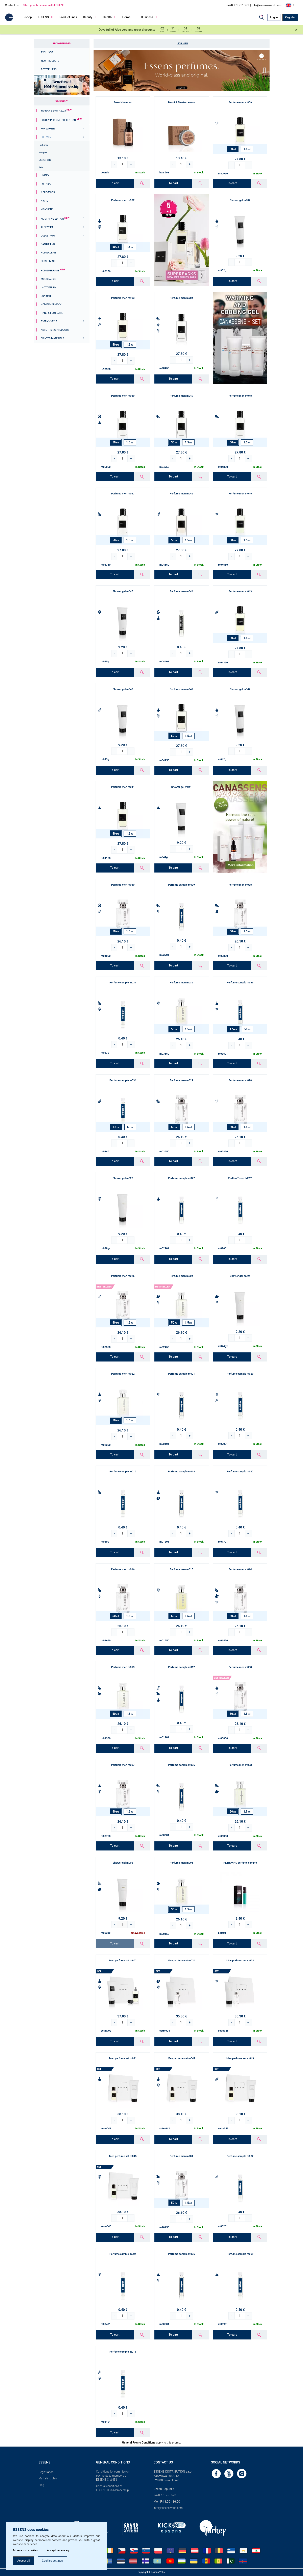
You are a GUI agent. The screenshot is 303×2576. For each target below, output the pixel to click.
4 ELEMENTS (48, 192)
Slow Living (48, 261)
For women (48, 128)
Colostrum (48, 235)
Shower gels (45, 160)
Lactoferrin (48, 287)
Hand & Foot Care (52, 313)
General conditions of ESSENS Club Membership (112, 2488)
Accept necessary (58, 2550)
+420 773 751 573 (237, 5)
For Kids (46, 183)
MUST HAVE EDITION (55, 218)
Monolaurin (48, 279)
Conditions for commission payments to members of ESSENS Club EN (113, 2475)
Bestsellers (49, 69)
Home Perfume (53, 270)
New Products (50, 60)
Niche (44, 200)
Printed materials (52, 338)
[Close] (296, 29)
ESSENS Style (49, 321)
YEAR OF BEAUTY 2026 (56, 110)
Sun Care (46, 296)
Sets (41, 167)
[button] (265, 70)
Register (290, 17)
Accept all (23, 2560)
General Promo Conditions (138, 2442)
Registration (46, 2472)
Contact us (12, 5)
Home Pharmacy (51, 304)
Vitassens (47, 209)
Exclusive (47, 52)
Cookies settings (52, 2560)
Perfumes (44, 145)
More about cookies (25, 2550)
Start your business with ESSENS (44, 5)
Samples (43, 152)
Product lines (68, 17)
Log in (274, 17)
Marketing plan (48, 2478)
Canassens (48, 244)
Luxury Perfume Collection (61, 120)
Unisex (45, 175)
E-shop (27, 17)
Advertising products (55, 329)
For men (46, 137)
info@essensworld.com (266, 5)
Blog (41, 2484)
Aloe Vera (47, 227)
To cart (115, 183)
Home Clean (48, 252)
